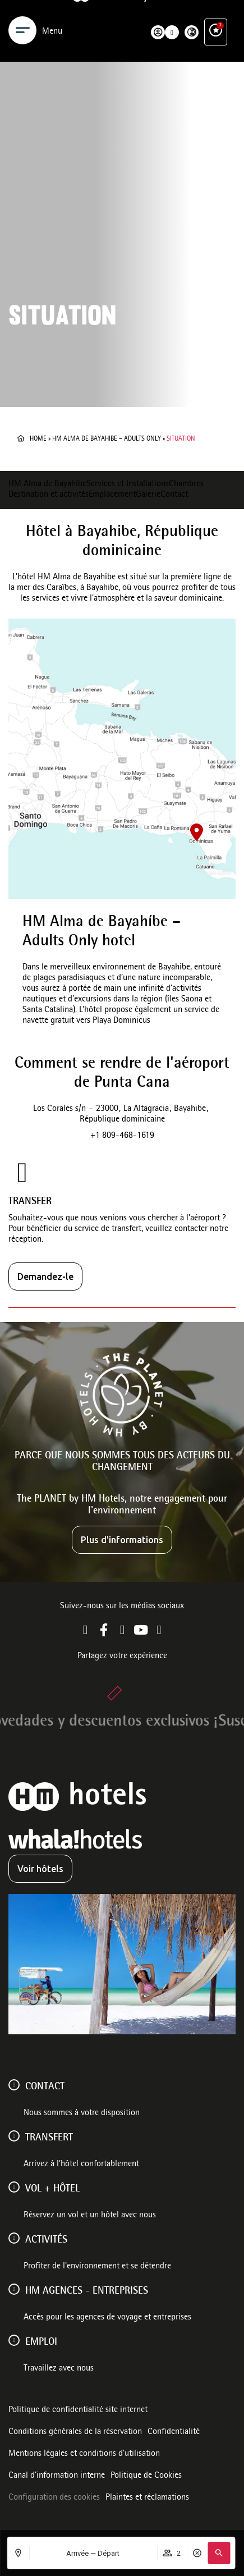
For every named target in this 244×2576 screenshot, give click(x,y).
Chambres (186, 484)
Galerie (148, 495)
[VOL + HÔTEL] (14, 2187)
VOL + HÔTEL (52, 2189)
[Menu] (22, 16)
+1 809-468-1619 (122, 1136)
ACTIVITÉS (46, 2240)
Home (38, 439)
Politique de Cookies (146, 2476)
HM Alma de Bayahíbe (47, 484)
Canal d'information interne (56, 2476)
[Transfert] (14, 2136)
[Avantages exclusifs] (215, 16)
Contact (174, 495)
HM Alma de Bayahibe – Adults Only (106, 439)
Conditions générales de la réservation (75, 2432)
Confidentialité (174, 2432)
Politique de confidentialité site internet (78, 2410)
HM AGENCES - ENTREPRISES (86, 2291)
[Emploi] (14, 2340)
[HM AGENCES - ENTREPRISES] (14, 2289)
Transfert (49, 2138)
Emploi (41, 2342)
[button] (219, 2553)
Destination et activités (48, 495)
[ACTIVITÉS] (14, 2238)
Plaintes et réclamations (147, 2497)
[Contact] (14, 2084)
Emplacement (112, 495)
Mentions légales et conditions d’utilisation (84, 2454)
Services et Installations (127, 484)
